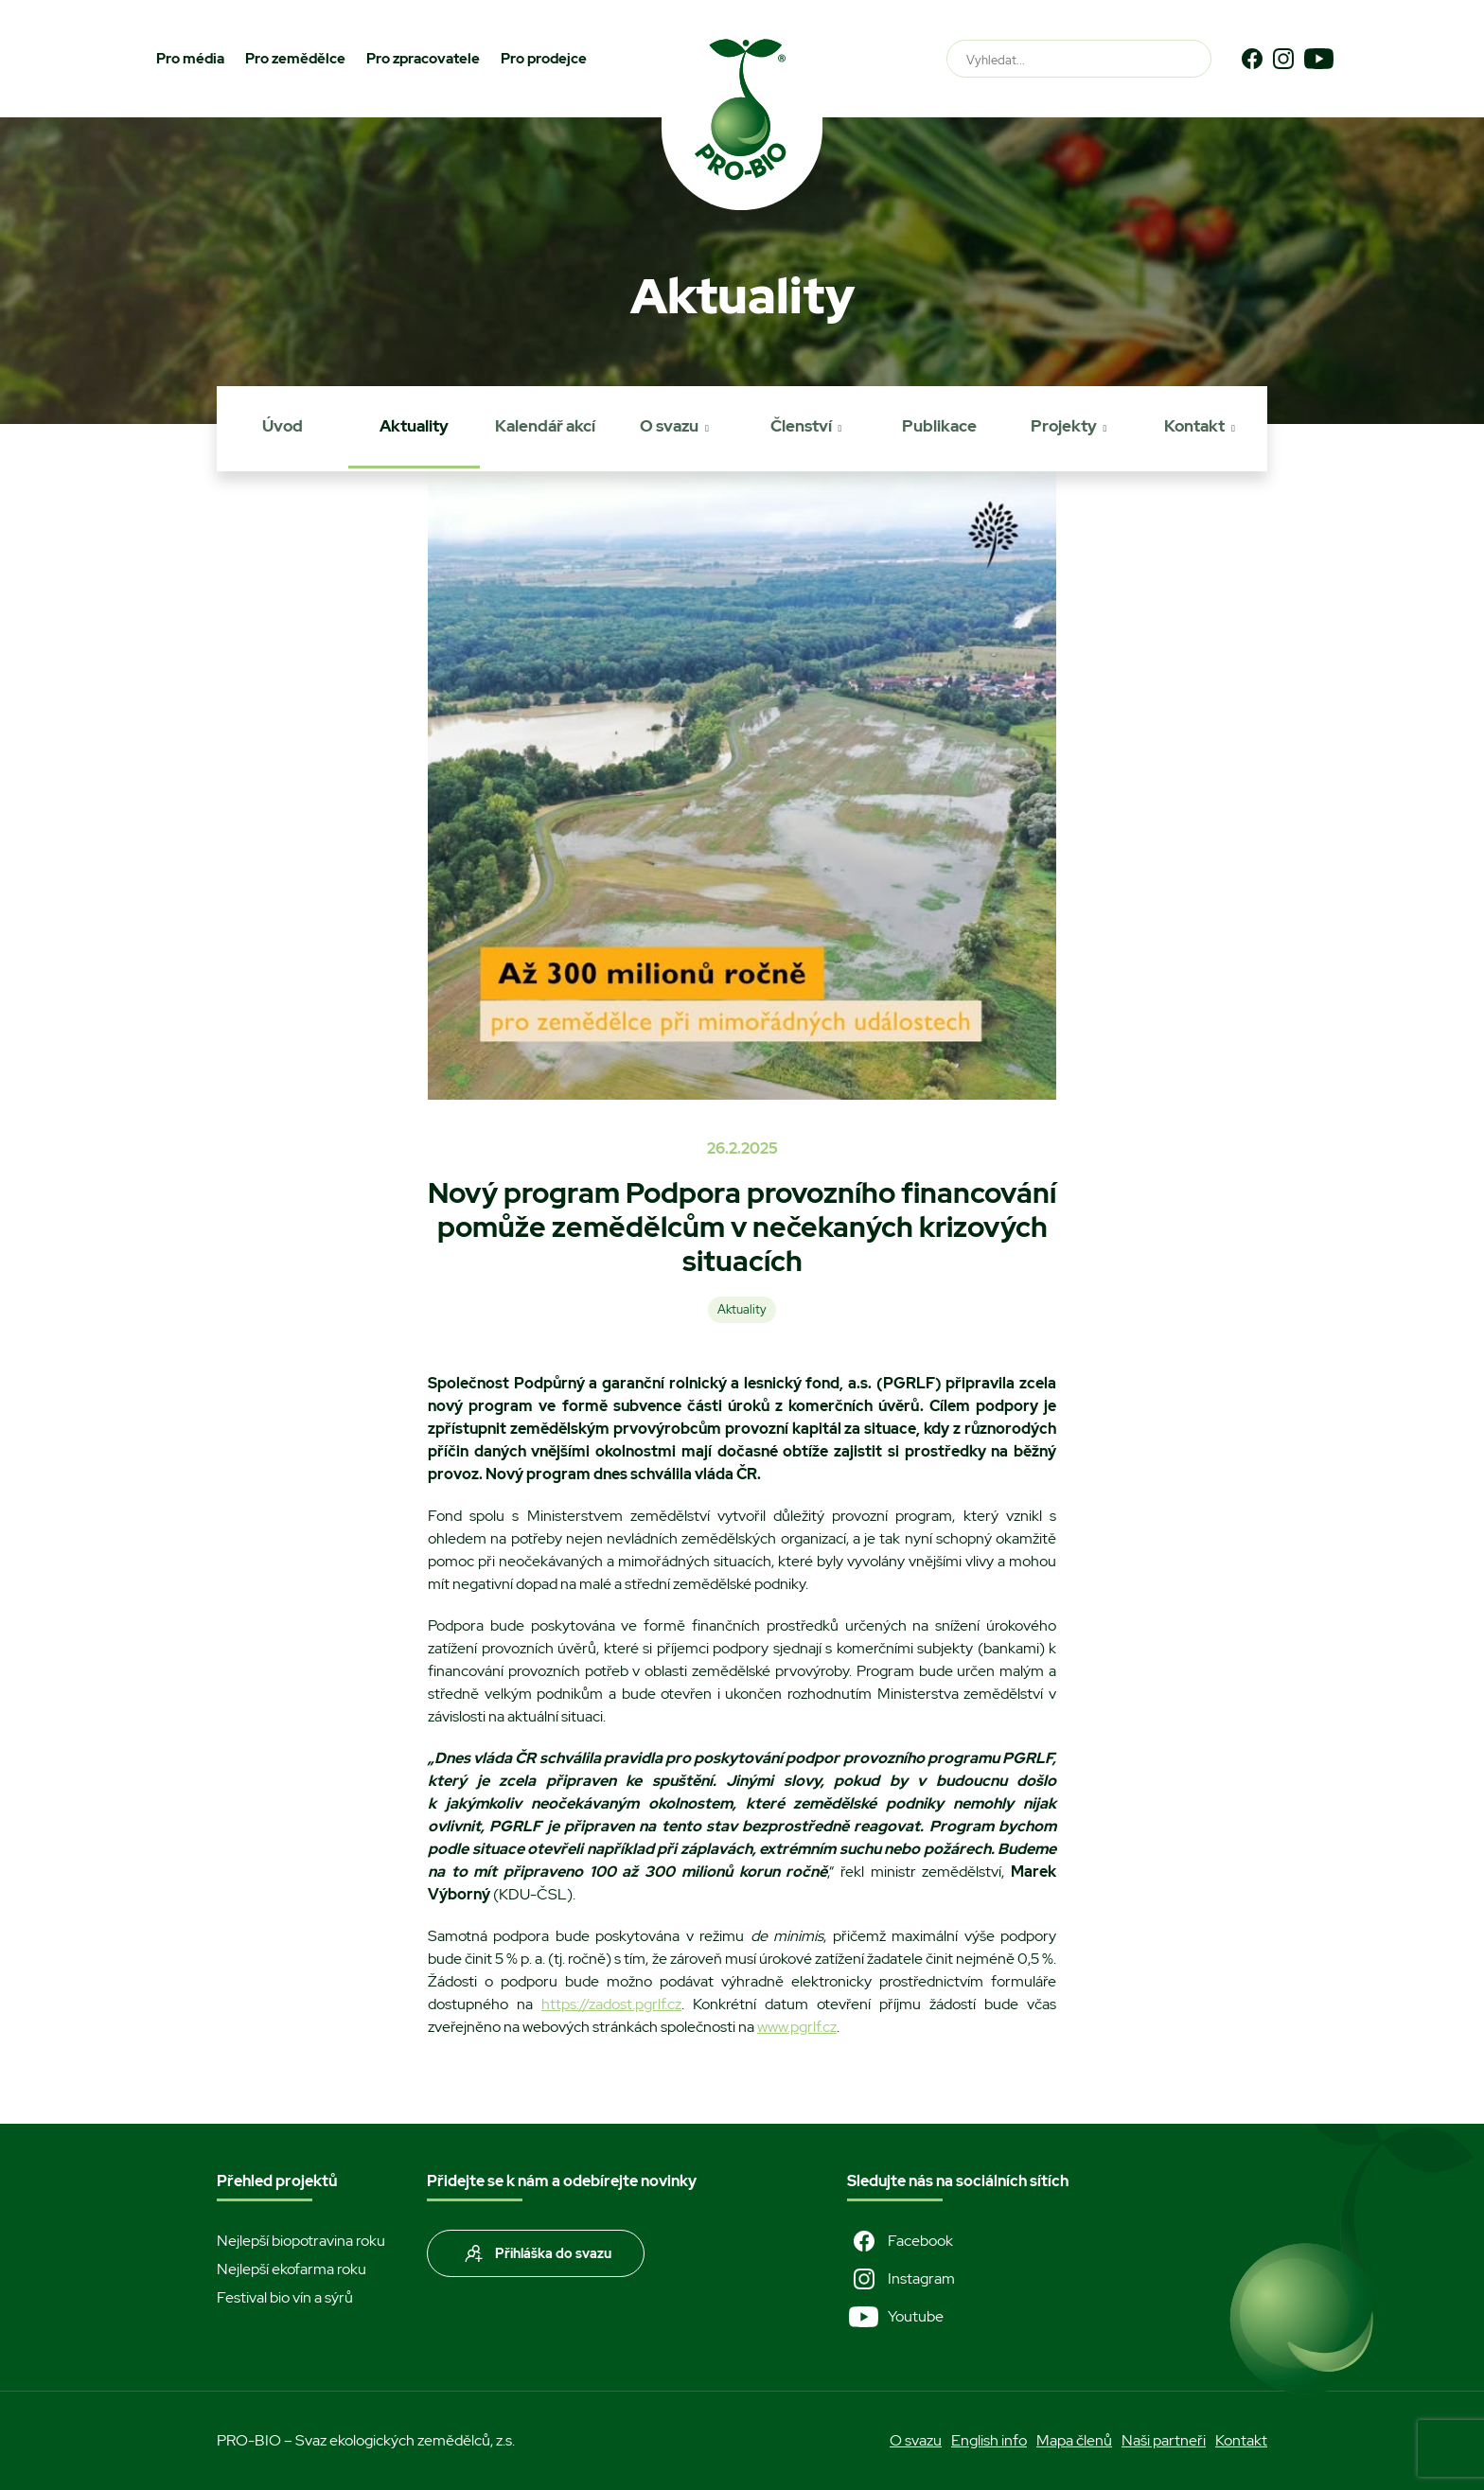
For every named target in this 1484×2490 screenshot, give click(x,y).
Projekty (1064, 425)
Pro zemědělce (295, 58)
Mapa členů (1074, 2440)
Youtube (895, 2316)
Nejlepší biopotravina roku (301, 2241)
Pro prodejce (544, 58)
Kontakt (1194, 425)
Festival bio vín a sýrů (285, 2297)
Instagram (901, 2279)
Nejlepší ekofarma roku (291, 2269)
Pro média (190, 58)
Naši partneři (1164, 2440)
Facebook (900, 2241)
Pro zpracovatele (423, 58)
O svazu (669, 425)
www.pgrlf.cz (797, 2027)
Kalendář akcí (545, 425)
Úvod (282, 425)
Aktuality (414, 425)
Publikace (939, 425)
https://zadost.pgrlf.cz (611, 2004)
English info (989, 2440)
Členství (801, 425)
